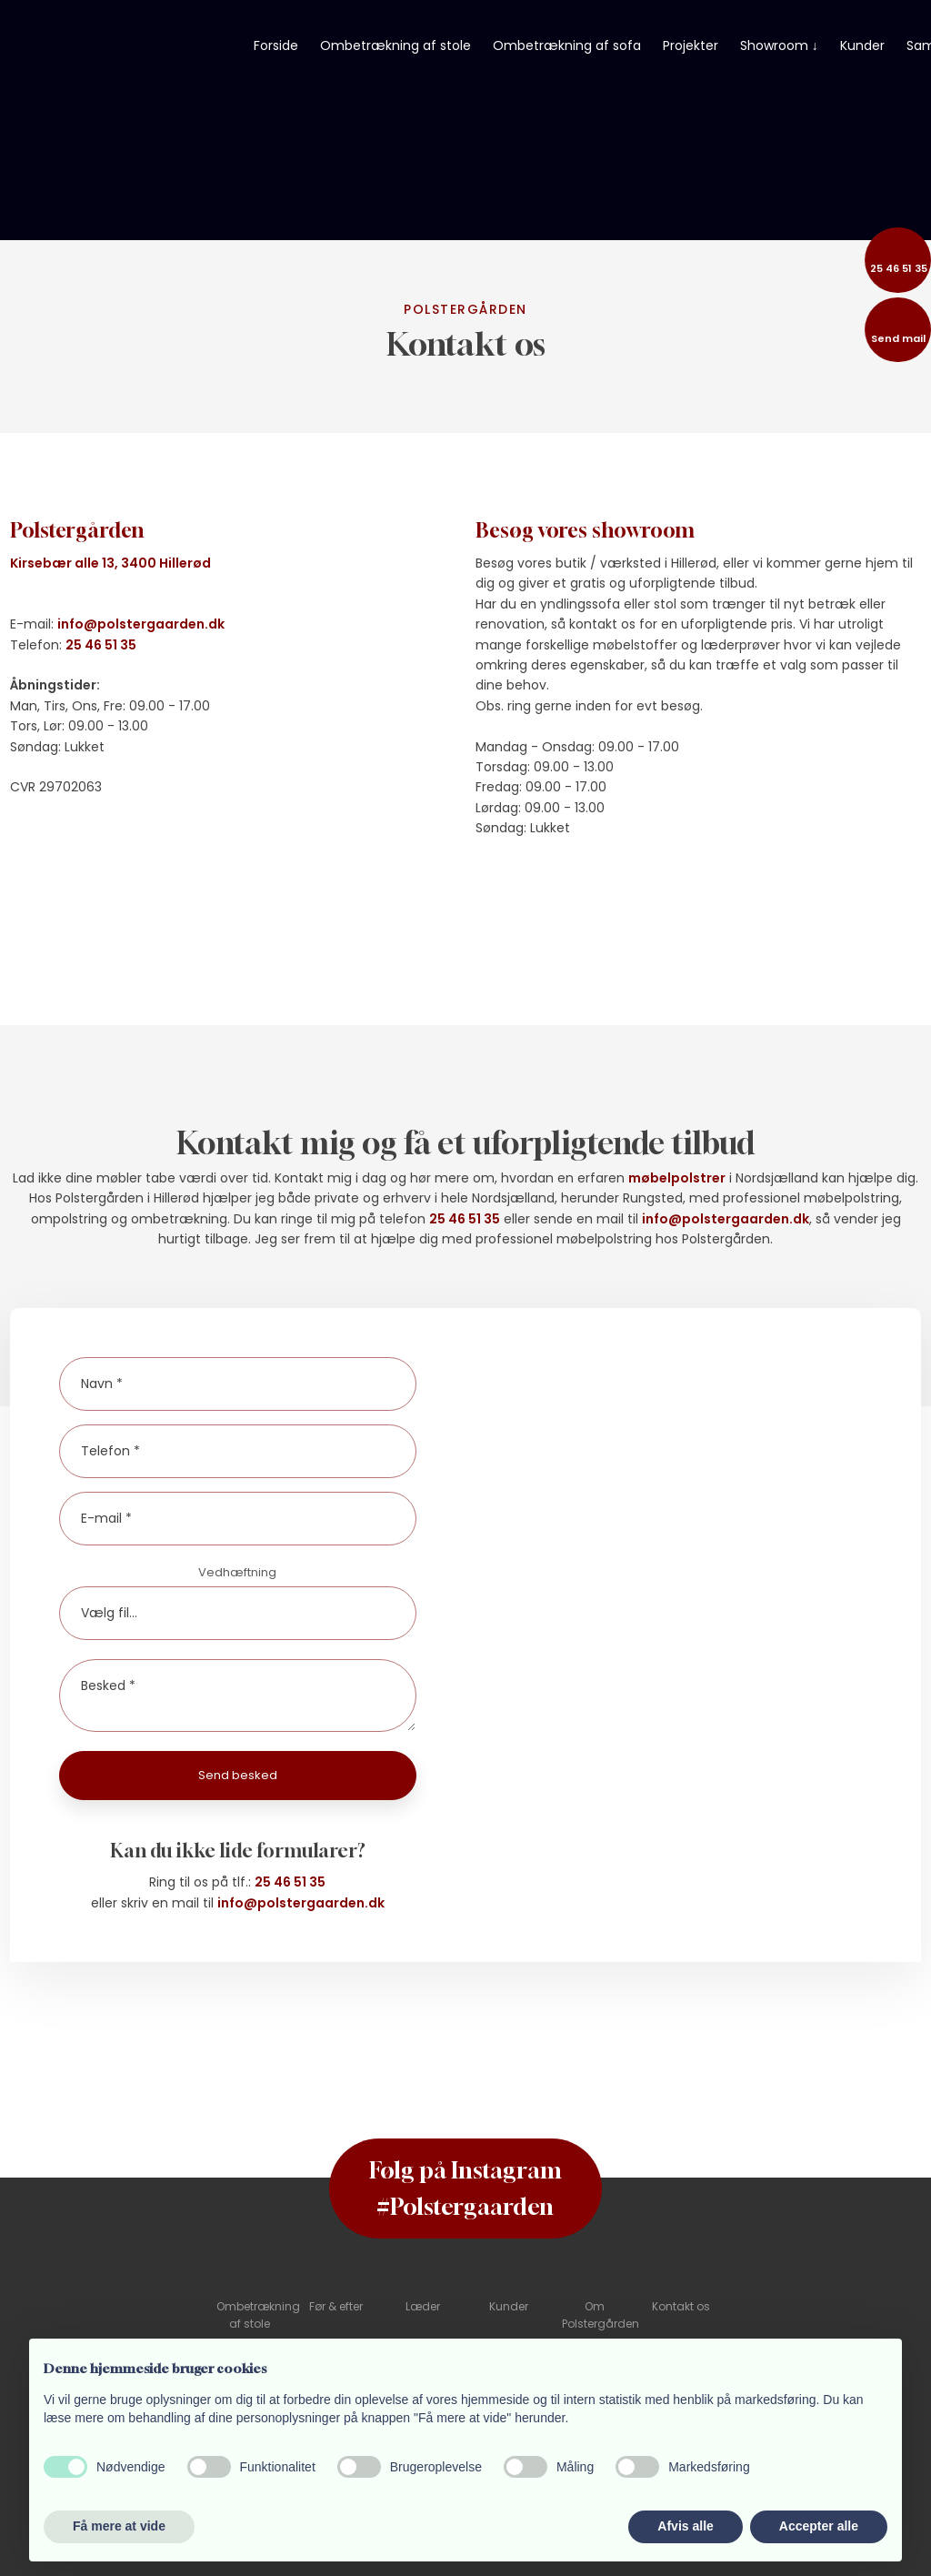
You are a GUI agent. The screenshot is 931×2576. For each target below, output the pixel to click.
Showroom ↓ (779, 45)
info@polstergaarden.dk (141, 624)
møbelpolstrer (677, 1178)
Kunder (862, 45)
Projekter (690, 45)
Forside (276, 45)
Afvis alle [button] (685, 2526)
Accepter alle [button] (818, 2526)
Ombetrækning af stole (395, 45)
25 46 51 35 (100, 645)
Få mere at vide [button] (119, 2526)
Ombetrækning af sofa (567, 45)
